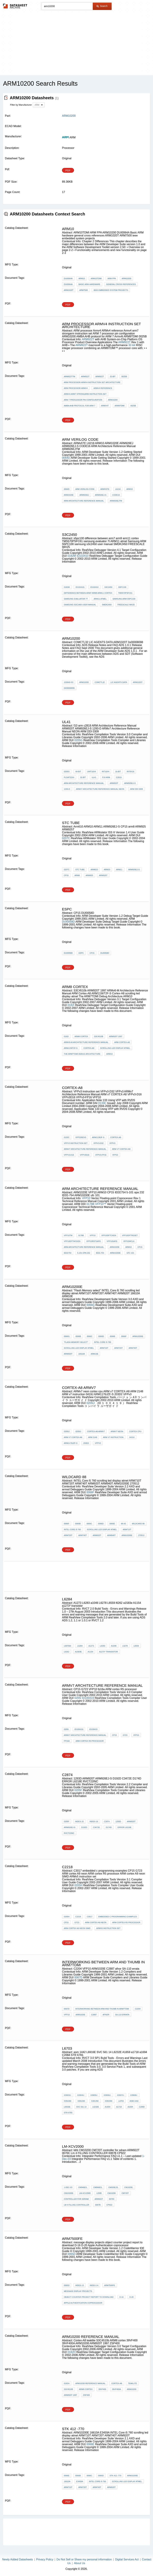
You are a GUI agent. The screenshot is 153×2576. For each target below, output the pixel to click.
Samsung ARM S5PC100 (123, 599)
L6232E (95, 2107)
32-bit (131, 345)
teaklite (132, 2383)
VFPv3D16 (84, 1155)
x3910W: (68, 2101)
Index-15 (79, 1821)
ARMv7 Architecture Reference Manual (85, 1149)
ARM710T (104, 1348)
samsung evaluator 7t (76, 599)
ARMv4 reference (103, 388)
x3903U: (67, 2095)
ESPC (81, 953)
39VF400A (116, 2389)
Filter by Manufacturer (21, 105)
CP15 (66, 875)
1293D (118, 1821)
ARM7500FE (109, 2285)
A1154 (90, 1652)
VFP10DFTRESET (130, 1235)
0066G (90, 1305)
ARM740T (133, 1348)
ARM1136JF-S (98, 1137)
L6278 (125, 1646)
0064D (66, 457)
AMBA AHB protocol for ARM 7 (79, 406)
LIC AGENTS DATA (119, 682)
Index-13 (79, 2285)
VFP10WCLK (128, 1241)
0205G (78, 740)
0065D (71, 2254)
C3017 (89, 1917)
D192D (84, 1827)
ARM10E (94, 1354)
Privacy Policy (44, 2559)
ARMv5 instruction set (108, 1928)
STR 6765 (68, 2113)
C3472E (96, 1827)
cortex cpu (135, 1431)
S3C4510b (98, 1036)
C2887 (94, 2015)
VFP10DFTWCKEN (72, 1241)
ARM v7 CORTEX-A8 (121, 1149)
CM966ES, (97, 2187)
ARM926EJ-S (100, 495)
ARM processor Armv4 (76, 388)
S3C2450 (108, 587)
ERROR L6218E (125, 1827)
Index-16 (94, 1821)
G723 (125, 1735)
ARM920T (114, 783)
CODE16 (116, 495)
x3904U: (80, 2095)
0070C (112, 2199)
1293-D (67, 789)
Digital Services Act (127, 2559)
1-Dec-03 (68, 2187)
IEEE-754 (100, 1253)
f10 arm (106, 777)
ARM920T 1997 (115, 1036)
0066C (89, 1336)
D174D (109, 1827)
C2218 (78, 1917)
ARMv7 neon (117, 1431)
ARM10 (129, 489)
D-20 (131, 2297)
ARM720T (118, 1348)
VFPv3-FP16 (100, 1155)
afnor (106, 2015)
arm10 (81, 278)
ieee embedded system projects (111, 290)
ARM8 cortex (81, 1036)
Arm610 (94, 870)
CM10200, (128, 2187)
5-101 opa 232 (83, 1253)
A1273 (91, 1646)
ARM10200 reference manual (90, 2383)
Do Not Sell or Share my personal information (84, 2559)
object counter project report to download (89, 2297)
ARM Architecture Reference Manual (84, 501)
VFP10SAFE (112, 1241)
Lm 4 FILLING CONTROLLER (76, 2205)
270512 (141, 1535)
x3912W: (81, 2101)
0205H (78, 1885)
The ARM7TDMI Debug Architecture (82, 1054)
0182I (70, 1005)
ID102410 (83, 555)
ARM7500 (83, 290)
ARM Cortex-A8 (122, 1042)
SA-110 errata (122, 2015)
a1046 (114, 1646)
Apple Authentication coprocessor (83, 2303)
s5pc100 (122, 587)
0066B (78, 1336)
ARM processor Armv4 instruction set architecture (92, 382)
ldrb (99, 2193)
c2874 (107, 1821)
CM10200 (111, 2193)
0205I (78, 1698)
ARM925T (103, 875)
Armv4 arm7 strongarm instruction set (85, 394)
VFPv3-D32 (98, 1143)
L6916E (67, 2107)
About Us (79, 2563)
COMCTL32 (100, 682)
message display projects (78, 2291)
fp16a (67, 1741)
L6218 (118, 489)
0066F (124, 1336)
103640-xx (68, 682)
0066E (112, 1336)
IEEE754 (67, 1253)
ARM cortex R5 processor (90, 1741)
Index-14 (94, 2285)
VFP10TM (68, 1235)
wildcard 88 (138, 1524)
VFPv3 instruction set (76, 1143)
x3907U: (120, 2095)
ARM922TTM (69, 376)
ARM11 (119, 870)
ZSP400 (86, 2395)
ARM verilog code (84, 489)
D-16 (122, 2297)
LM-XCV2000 (84, 2193)
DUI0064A (68, 278)
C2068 (141, 2107)
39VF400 (102, 2389)
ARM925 (89, 875)
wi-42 (123, 1524)
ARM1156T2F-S (70, 1048)
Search (102, 6)
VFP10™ (100, 1204)
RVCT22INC (69, 1833)
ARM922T (88, 339)
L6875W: (67, 1646)
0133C (102, 1103)
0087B (98, 2205)
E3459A (79, 2481)
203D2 (86, 1443)
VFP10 (115, 1155)
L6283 (102, 1646)
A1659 (107, 2107)
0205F (78, 1790)
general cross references (121, 284)
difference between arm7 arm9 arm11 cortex (88, 593)
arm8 (77, 875)
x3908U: (134, 2095)
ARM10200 (126, 278)
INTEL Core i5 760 (102, 1342)
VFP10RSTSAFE (93, 1241)
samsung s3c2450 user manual (80, 605)
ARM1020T (68, 290)
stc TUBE (80, 870)
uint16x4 (91, 771)
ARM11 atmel (100, 599)
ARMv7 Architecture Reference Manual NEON (100, 789)
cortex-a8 (115, 1137)
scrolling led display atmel (115, 1048)
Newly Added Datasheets (17, 2559)
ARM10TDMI (96, 278)
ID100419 (88, 1698)
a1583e (78, 1652)
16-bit (118, 771)
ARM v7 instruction (113, 1437)
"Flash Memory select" (76, 1342)
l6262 (66, 1652)
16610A (81, 1354)
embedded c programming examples (117, 1917)
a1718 (119, 2107)
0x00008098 (69, 688)
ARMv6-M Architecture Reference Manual (86, 1042)
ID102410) (80, 587)
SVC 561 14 (81, 2107)
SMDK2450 (106, 605)
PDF (68, 170)
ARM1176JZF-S (70, 1443)
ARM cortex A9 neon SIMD (77, 1928)
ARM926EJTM (116, 501)
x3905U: (94, 2095)
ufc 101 (130, 1253)
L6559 (136, 1646)
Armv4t (105, 406)
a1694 (130, 2107)
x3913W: (95, 2101)
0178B (90, 1204)
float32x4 (69, 777)
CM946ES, (82, 2187)
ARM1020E (68, 495)
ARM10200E (115, 1253)
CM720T (125, 2193)
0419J (131, 1437)
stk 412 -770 (115, 2476)
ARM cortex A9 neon (95, 1922)
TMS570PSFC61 (125, 593)
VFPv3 (112, 1143)
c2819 (118, 777)
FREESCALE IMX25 (126, 605)
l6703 (121, 2101)
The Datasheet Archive (15, 6)
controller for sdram (76, 2199)
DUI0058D (68, 921)
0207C (66, 838)
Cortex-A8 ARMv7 (96, 1431)
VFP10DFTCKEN (108, 1235)
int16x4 (105, 771)
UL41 (94, 777)
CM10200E (68, 2193)
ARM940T (111, 1535)
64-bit (78, 771)
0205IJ (90, 1403)
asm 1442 (134, 2101)
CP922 (109, 2205)
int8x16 (130, 771)
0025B (124, 376)
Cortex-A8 (88, 1048)
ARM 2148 (92, 1437)
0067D (78, 1977)
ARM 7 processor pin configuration (83, 400)
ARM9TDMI (119, 406)
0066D (101, 1336)
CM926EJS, (113, 2187)
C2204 (137, 2009)
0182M (72, 555)
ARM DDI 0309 (136, 789)
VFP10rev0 (80, 1137)
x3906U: (107, 2095)
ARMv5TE (104, 489)
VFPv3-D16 (69, 1155)
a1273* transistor (108, 1652)
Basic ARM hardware (89, 284)
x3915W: (109, 2101)
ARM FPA (111, 278)
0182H (71, 2352)
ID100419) (79, 1729)
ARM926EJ (84, 495)
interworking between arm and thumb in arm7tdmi (102, 2009)
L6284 (80, 1646)
